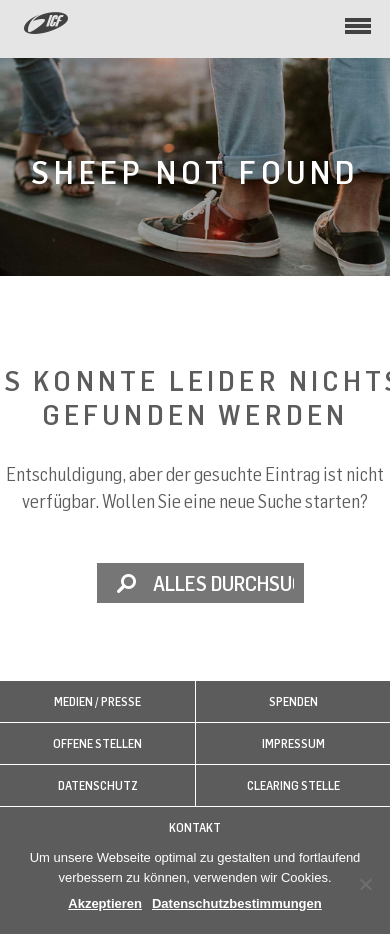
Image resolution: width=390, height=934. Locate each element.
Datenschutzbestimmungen (237, 903)
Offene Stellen (97, 743)
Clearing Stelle (293, 785)
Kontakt (195, 827)
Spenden (293, 701)
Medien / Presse (97, 701)
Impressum (293, 743)
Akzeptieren (105, 903)
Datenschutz (98, 785)
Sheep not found (195, 171)
